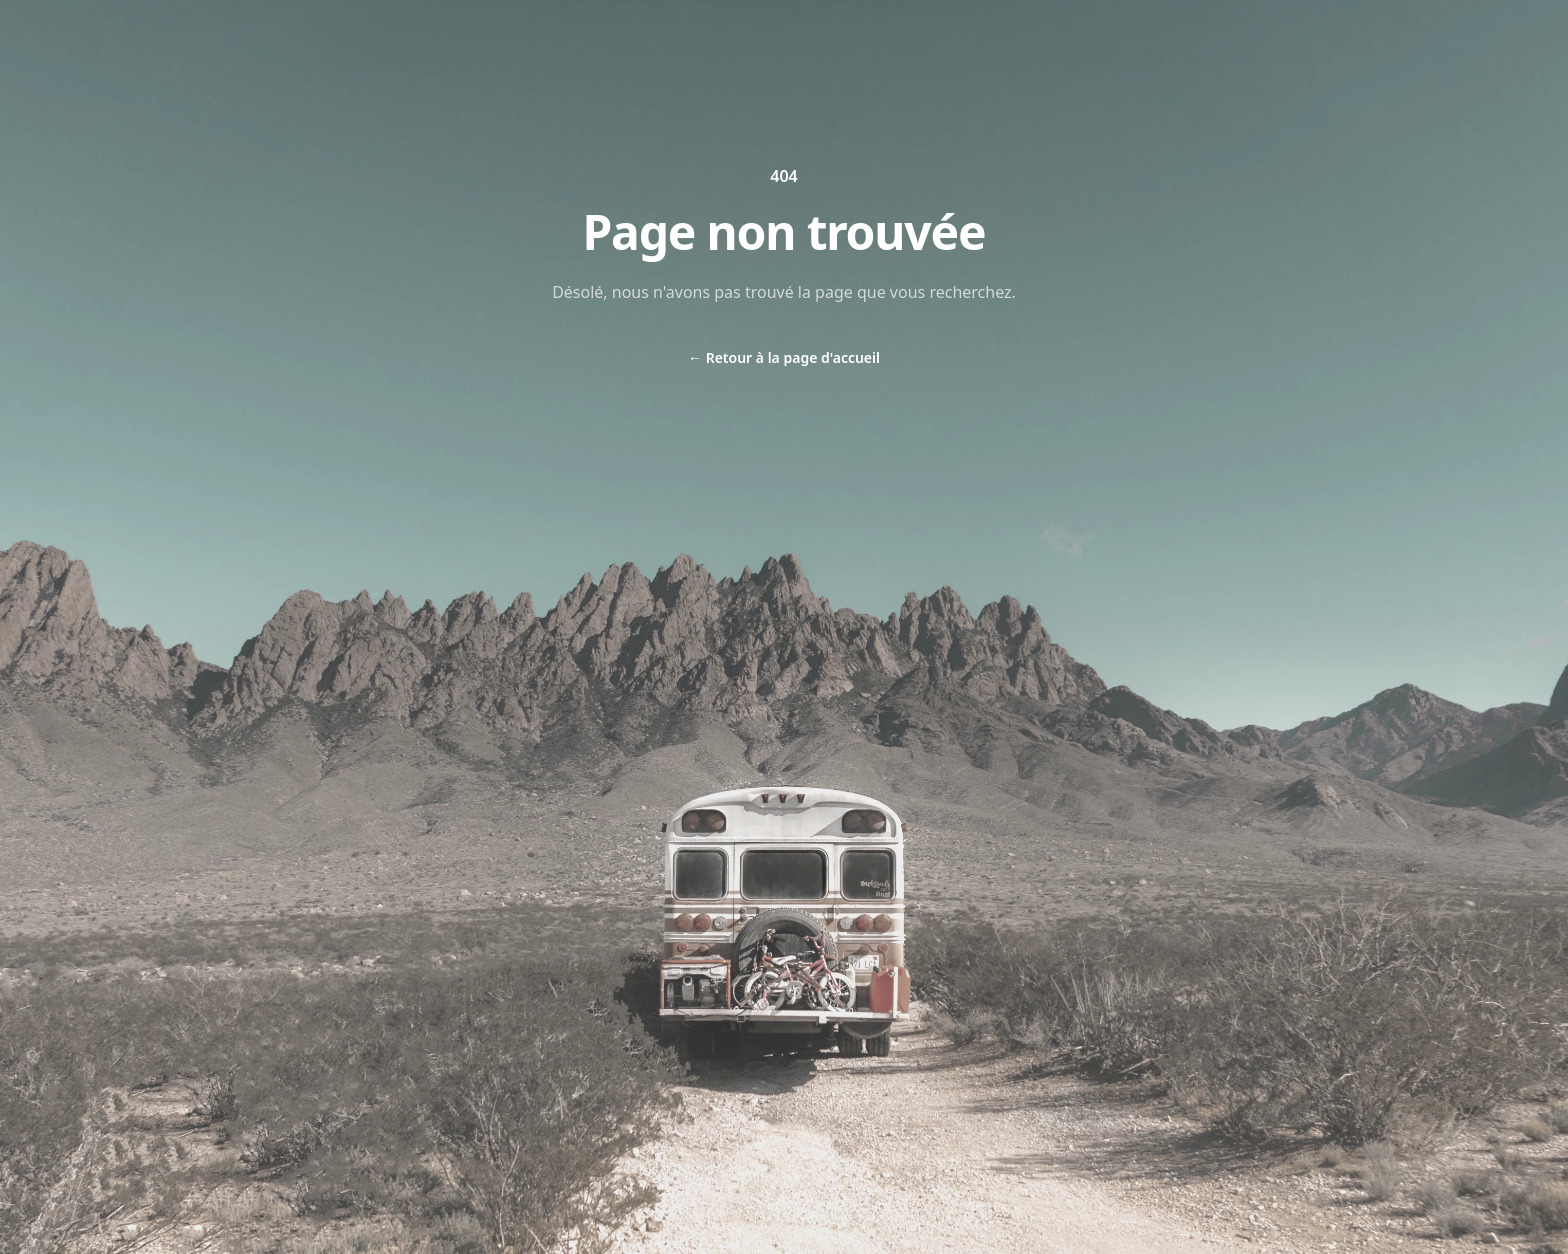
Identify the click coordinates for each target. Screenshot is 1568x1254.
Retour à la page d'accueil (784, 357)
